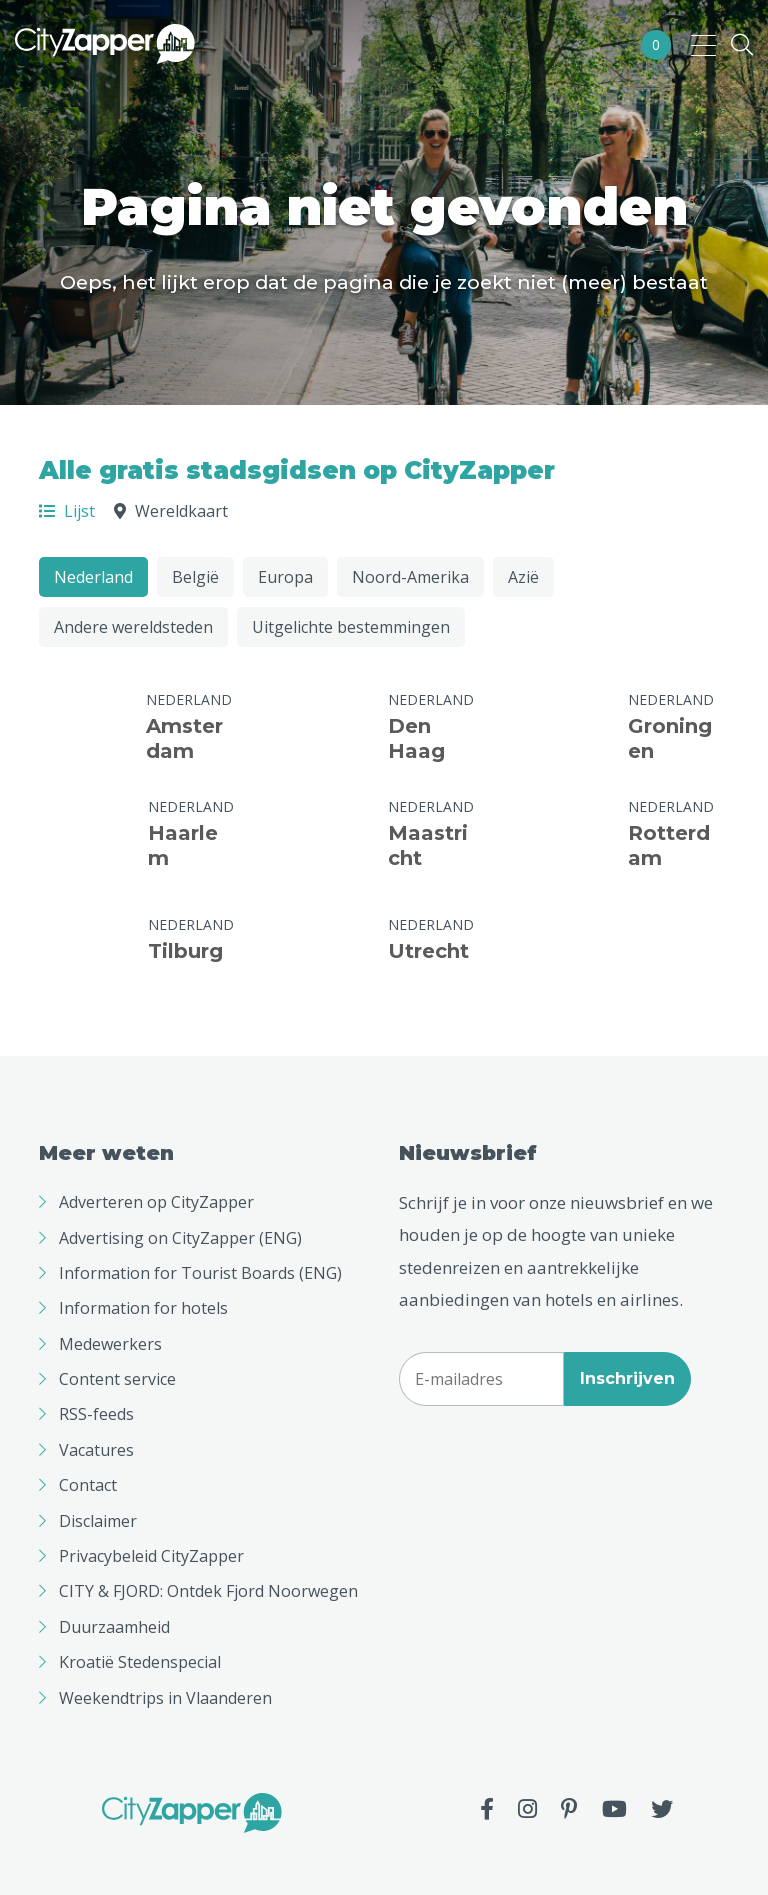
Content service (117, 1379)
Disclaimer (98, 1521)
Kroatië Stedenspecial (140, 1662)
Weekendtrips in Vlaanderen (165, 1698)
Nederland (93, 577)
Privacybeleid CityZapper (151, 1556)
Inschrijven (627, 1378)
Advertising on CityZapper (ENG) (180, 1238)
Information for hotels (143, 1308)
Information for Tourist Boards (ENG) (200, 1273)
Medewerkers (110, 1344)
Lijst (67, 511)
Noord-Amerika (410, 577)
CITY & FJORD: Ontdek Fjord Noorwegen (208, 1591)
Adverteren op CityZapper (156, 1202)
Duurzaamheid (114, 1627)
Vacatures (96, 1450)
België (195, 577)
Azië (523, 577)
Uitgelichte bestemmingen (351, 627)
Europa (285, 577)
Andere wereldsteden (133, 627)
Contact (88, 1485)
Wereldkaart (171, 511)
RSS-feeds (96, 1414)
